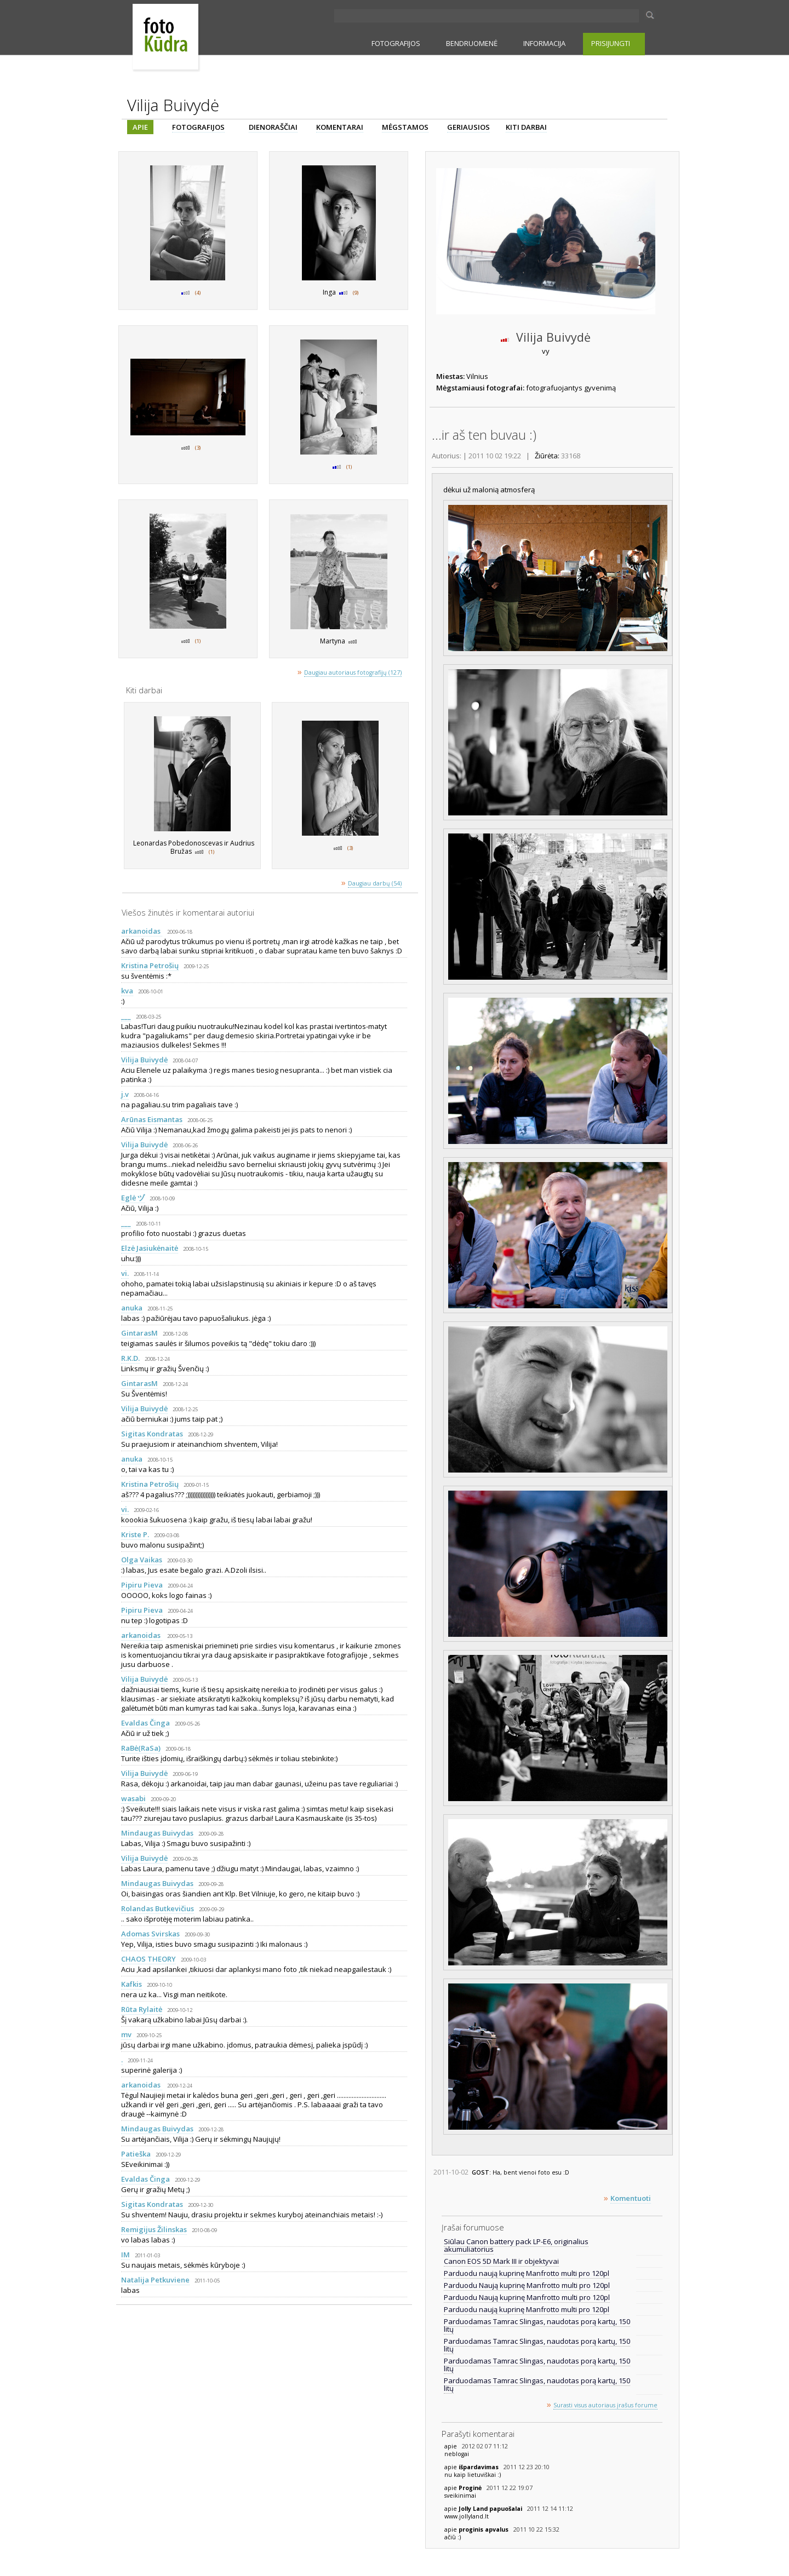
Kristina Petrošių (150, 965)
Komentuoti (630, 2198)
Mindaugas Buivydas (157, 1833)
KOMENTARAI (339, 127)
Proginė (471, 2488)
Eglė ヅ (133, 1198)
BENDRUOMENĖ (472, 43)
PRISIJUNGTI (610, 43)
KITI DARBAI (526, 127)
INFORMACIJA (544, 43)
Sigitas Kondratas (152, 1434)
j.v (125, 1094)
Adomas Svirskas (150, 1934)
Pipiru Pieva (142, 1585)
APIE (140, 127)
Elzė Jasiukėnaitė (149, 1248)
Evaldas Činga (145, 1723)
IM (125, 2254)
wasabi (133, 1798)
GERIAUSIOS (468, 127)
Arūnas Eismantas (151, 1119)
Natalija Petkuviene (155, 2280)
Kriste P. (135, 1534)
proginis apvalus (484, 2529)
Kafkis (131, 1984)
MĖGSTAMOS (405, 127)
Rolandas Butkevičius (157, 1908)
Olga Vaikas (141, 1560)
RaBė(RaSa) (141, 1748)
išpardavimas (479, 2467)
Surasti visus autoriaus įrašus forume (605, 2405)
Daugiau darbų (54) (375, 883)
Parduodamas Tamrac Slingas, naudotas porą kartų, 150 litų (537, 2325)
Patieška (136, 2154)
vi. (125, 1273)
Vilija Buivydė (144, 1060)
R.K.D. (130, 1358)
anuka (131, 1308)
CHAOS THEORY (148, 1959)
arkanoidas (141, 931)
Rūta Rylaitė (141, 2009)
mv (126, 2034)
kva (127, 991)
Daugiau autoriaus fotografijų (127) (353, 672)
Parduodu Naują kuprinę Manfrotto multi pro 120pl (527, 2285)
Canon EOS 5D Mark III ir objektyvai (501, 2261)
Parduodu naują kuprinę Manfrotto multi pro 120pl (526, 2273)
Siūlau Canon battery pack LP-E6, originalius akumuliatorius (516, 2245)
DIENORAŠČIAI (273, 127)
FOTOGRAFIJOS (395, 43)
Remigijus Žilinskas (154, 2229)
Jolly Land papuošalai (491, 2508)
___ (126, 1016)
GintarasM (139, 1333)
